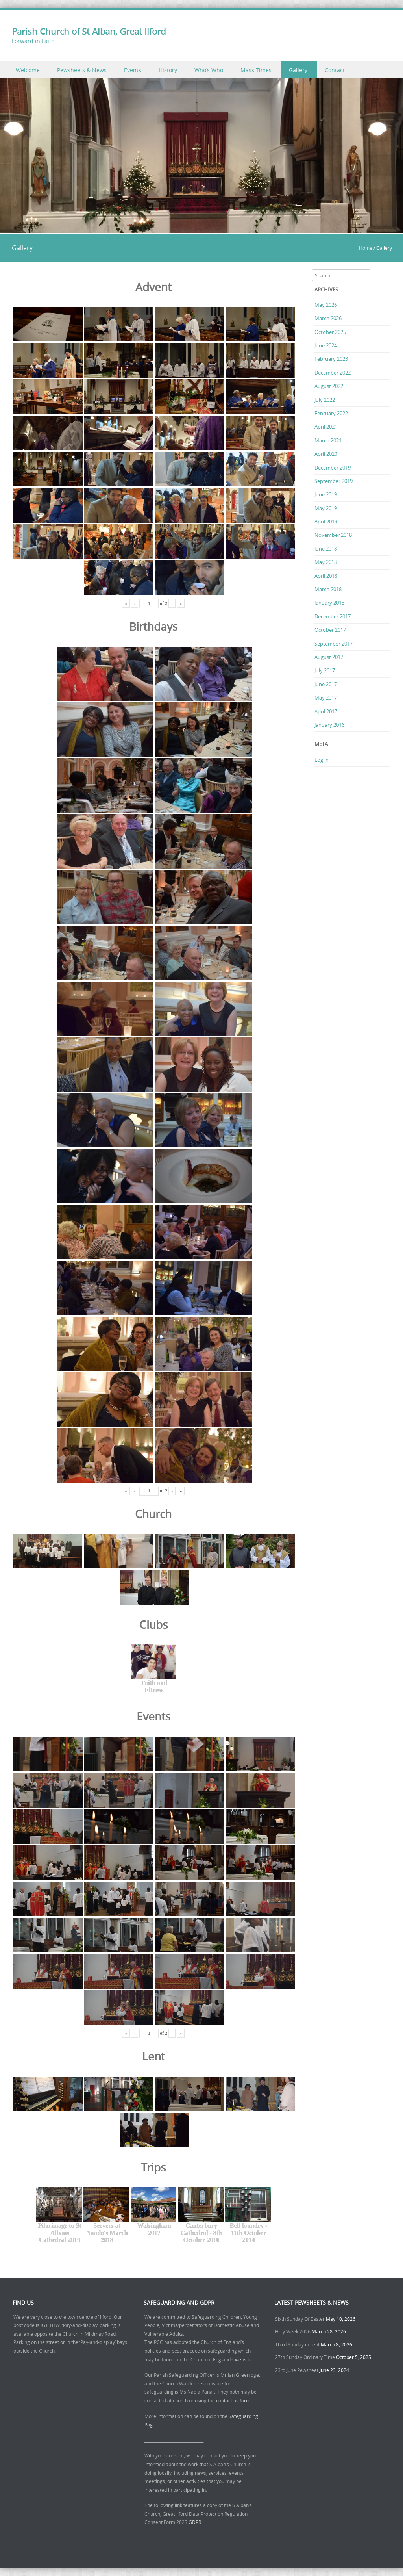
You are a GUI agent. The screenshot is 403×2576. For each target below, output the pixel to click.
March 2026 (328, 318)
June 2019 (325, 494)
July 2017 (324, 670)
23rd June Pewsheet (296, 2370)
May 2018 (325, 562)
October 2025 (330, 332)
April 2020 (325, 453)
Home (365, 248)
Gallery (298, 70)
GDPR (195, 2522)
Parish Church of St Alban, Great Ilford (89, 31)
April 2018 (325, 575)
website (243, 2359)
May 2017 (325, 697)
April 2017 (325, 711)
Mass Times (256, 70)
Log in (321, 759)
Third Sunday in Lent (297, 2344)
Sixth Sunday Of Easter (300, 2319)
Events (132, 70)
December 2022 (332, 372)
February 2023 (331, 358)
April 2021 (325, 426)
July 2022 (324, 399)
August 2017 (328, 657)
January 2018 (329, 602)
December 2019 (332, 467)
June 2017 (325, 684)
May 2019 (325, 508)
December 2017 (332, 616)
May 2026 (325, 304)
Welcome (28, 70)
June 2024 (325, 345)
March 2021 (328, 440)
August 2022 (328, 386)
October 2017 (330, 629)
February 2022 (331, 413)
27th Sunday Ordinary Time (305, 2357)
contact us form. (234, 2400)
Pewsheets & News (82, 70)
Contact (335, 70)
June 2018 (325, 548)
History (168, 70)
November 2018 (333, 534)
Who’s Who (208, 70)
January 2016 (329, 724)
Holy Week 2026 (293, 2331)
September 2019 (333, 480)
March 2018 (328, 589)
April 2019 (325, 521)
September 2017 (333, 643)
